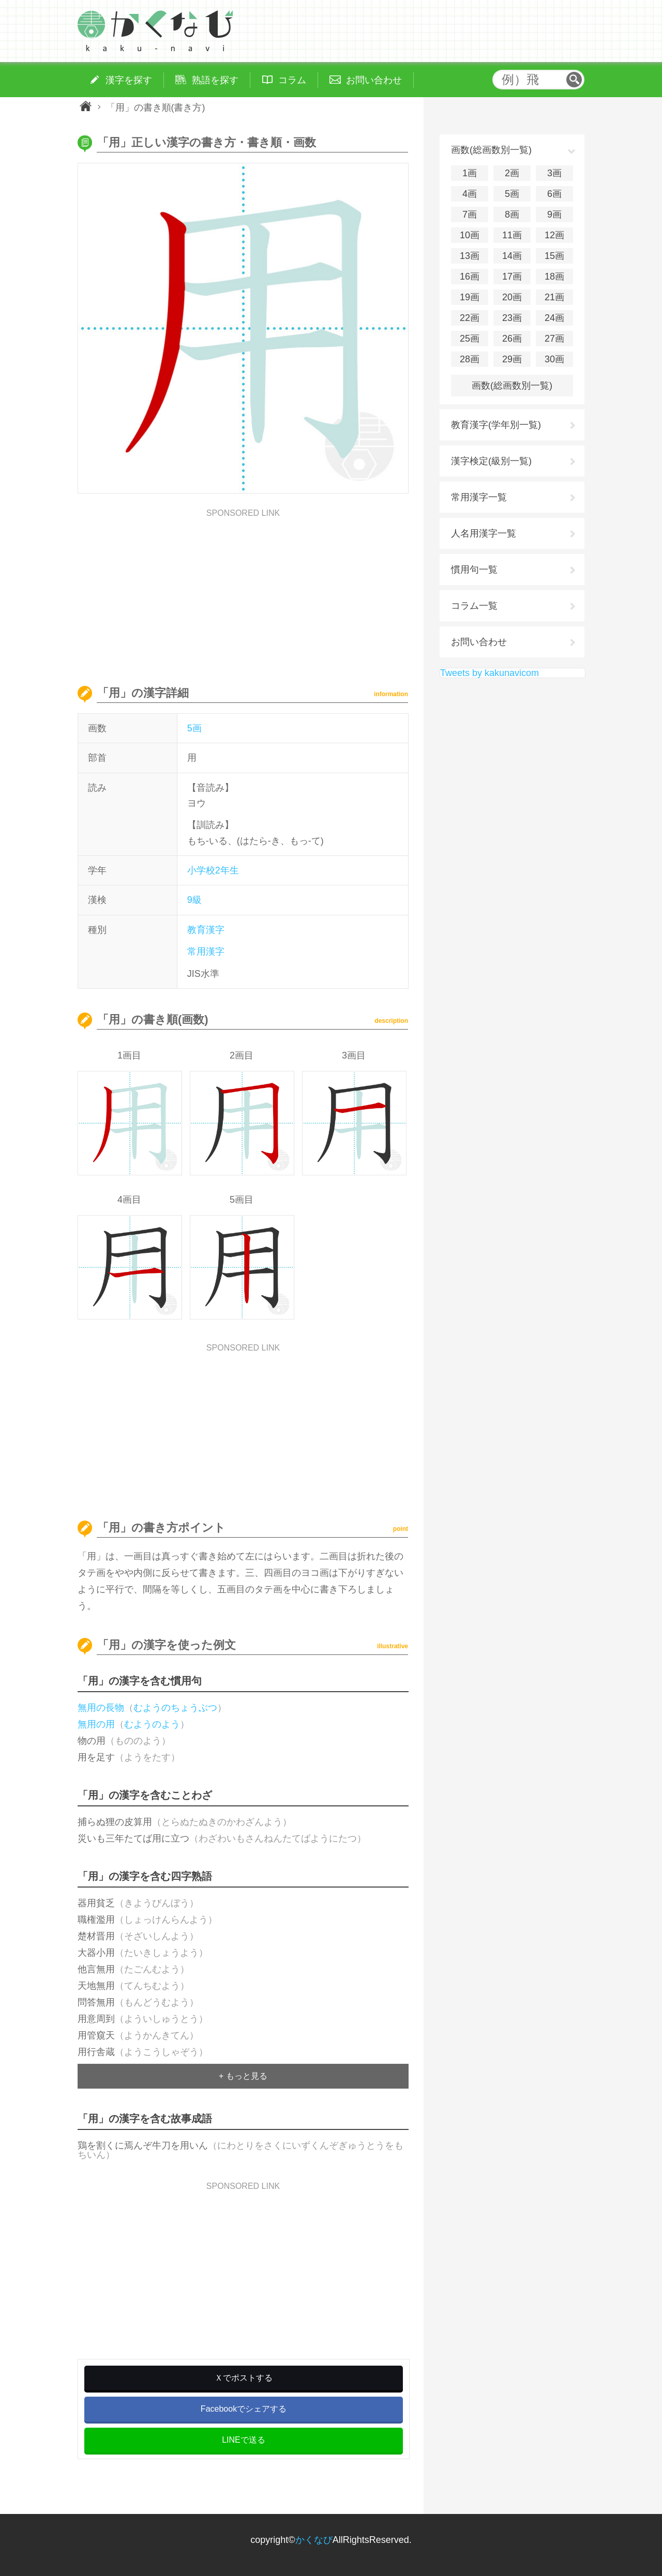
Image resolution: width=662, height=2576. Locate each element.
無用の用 (96, 1724)
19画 (469, 297)
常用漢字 (205, 951)
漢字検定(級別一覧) (491, 461)
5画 (194, 728)
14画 (512, 256)
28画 (469, 359)
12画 (554, 235)
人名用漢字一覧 (483, 533)
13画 (469, 256)
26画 (512, 338)
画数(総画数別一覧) (512, 385)
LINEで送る (243, 2439)
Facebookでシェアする (244, 2408)
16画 (469, 276)
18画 (554, 276)
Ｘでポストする (244, 2377)
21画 (554, 297)
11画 (512, 235)
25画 (469, 338)
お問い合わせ (479, 642)
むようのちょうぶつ (175, 1708)
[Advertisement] (243, 589)
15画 (554, 256)
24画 (554, 318)
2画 (512, 173)
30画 (554, 359)
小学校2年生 (213, 870)
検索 (574, 79)
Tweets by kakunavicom (489, 673)
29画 (512, 359)
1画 (469, 173)
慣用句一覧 (474, 569)
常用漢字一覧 (479, 497)
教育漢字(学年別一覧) (496, 425)
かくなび (314, 2540)
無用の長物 (101, 1708)
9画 (554, 214)
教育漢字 (205, 930)
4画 (469, 194)
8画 (512, 214)
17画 (512, 276)
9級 (194, 900)
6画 (554, 194)
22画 (469, 318)
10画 (469, 235)
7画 (469, 214)
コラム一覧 (474, 606)
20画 (512, 297)
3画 (554, 173)
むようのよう (152, 1724)
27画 (554, 338)
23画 (512, 318)
